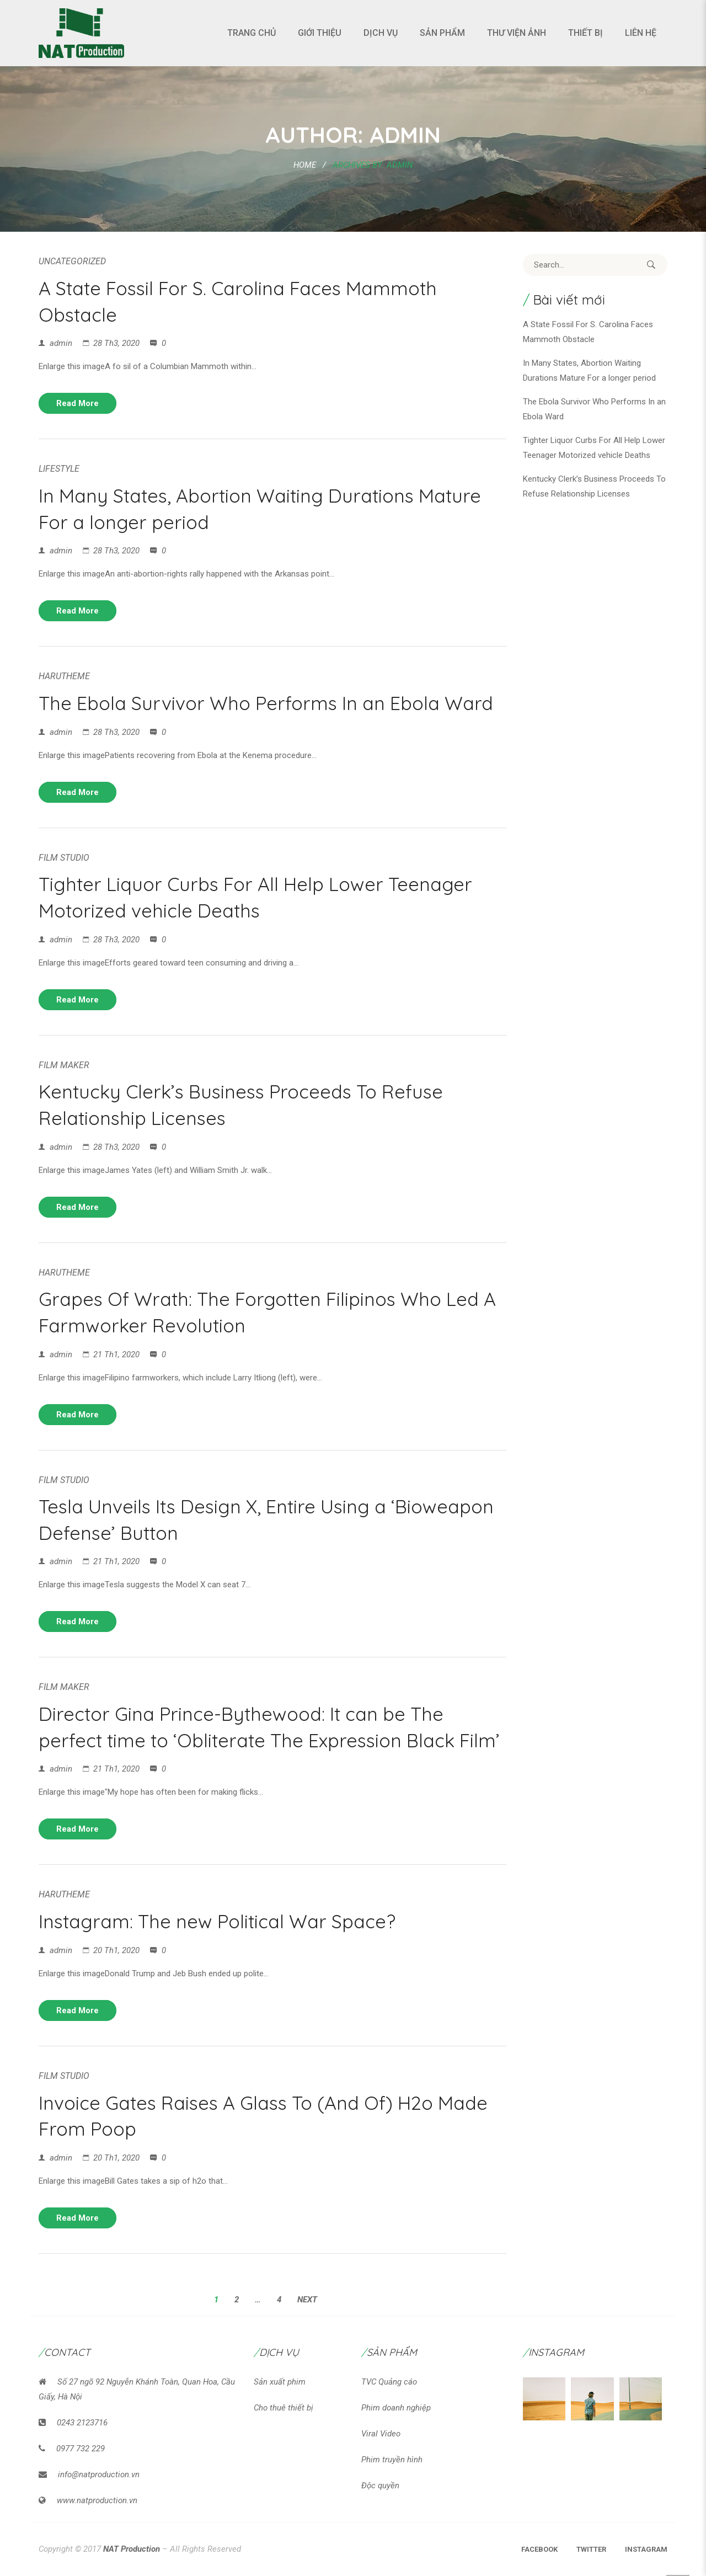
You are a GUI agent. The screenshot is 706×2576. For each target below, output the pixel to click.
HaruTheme (64, 676)
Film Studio (64, 857)
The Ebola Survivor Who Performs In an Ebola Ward (266, 703)
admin (61, 343)
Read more (77, 403)
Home (304, 165)
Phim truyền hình (391, 2460)
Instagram (646, 2549)
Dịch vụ (380, 33)
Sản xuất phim (280, 2382)
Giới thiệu (319, 33)
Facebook (539, 2549)
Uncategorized (72, 261)
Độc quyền (380, 2485)
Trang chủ (251, 33)
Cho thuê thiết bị (283, 2408)
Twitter (591, 2549)
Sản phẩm (442, 33)
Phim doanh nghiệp (396, 2408)
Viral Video (380, 2434)
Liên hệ (640, 33)
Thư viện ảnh (516, 33)
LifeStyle (59, 468)
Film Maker (64, 1065)
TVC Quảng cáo (389, 2382)
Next (307, 2300)
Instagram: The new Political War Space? (217, 1921)
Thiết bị (585, 33)
